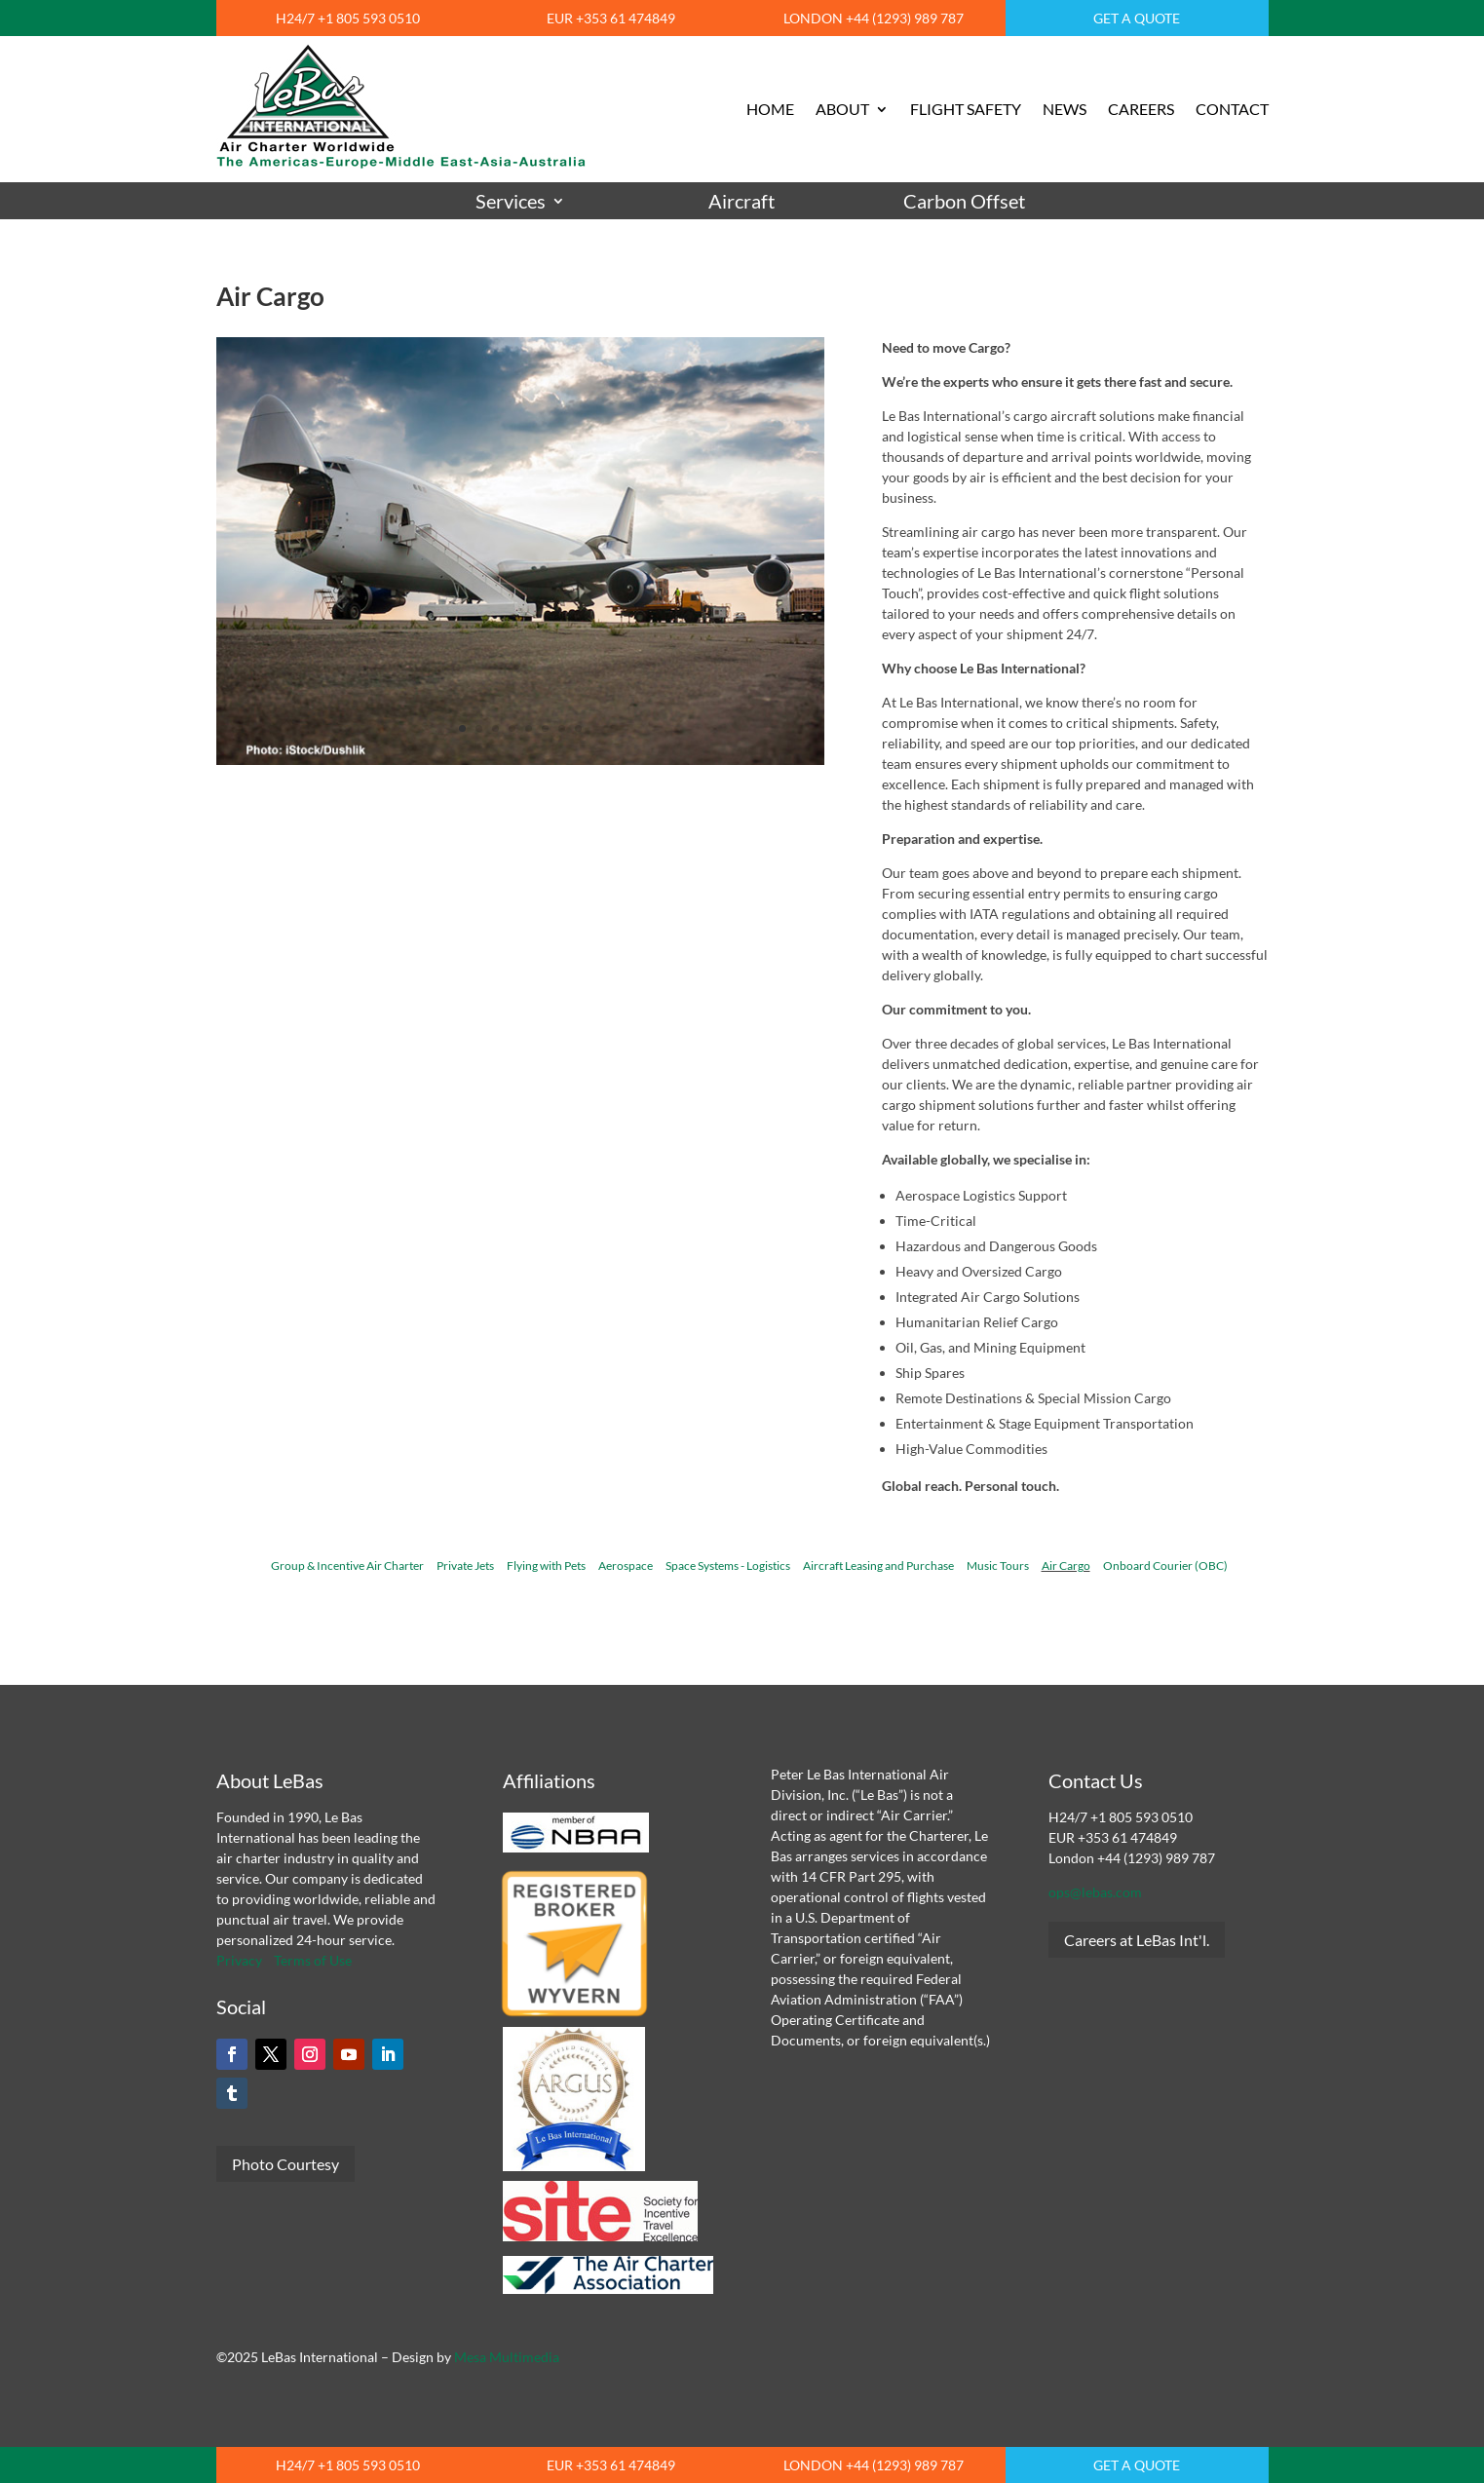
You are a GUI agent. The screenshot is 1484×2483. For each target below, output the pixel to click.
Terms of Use (313, 1960)
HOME (770, 108)
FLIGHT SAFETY (965, 108)
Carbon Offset (964, 201)
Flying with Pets (546, 1565)
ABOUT (842, 108)
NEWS (1064, 108)
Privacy (239, 1960)
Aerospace (625, 1565)
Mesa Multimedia (506, 2357)
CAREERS (1141, 108)
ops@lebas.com (1095, 1892)
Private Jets (465, 1565)
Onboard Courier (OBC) (1165, 1565)
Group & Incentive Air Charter (347, 1565)
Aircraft (741, 201)
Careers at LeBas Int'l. (1136, 1939)
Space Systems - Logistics (728, 1565)
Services (511, 201)
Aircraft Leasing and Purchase (878, 1565)
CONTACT (1232, 108)
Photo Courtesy (285, 2164)
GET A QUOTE (1136, 18)
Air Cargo (1066, 1565)
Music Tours (998, 1565)
